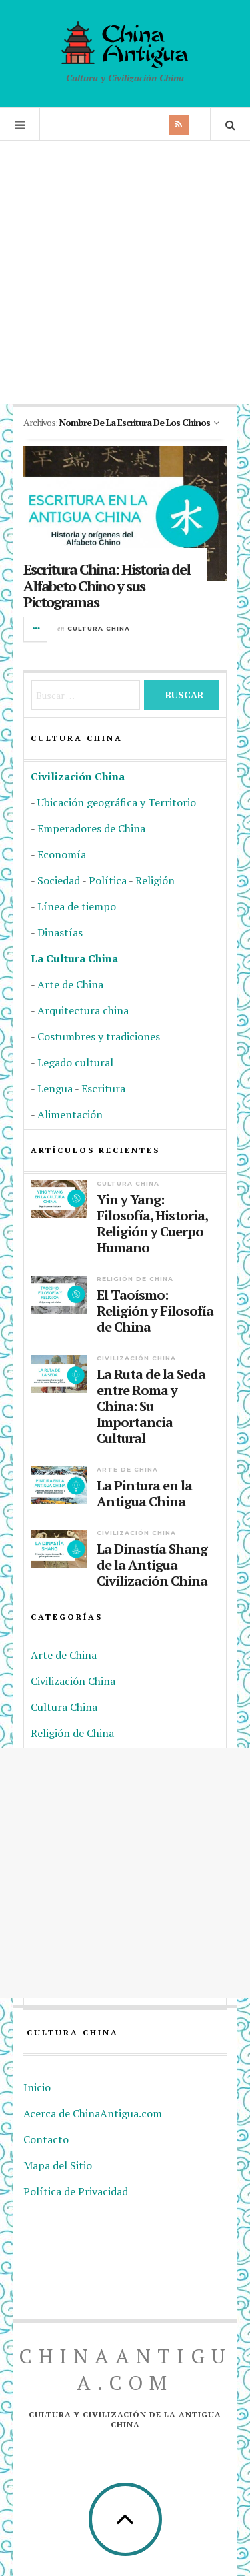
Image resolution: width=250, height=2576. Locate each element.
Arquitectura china (83, 1010)
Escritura (103, 1088)
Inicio (37, 2087)
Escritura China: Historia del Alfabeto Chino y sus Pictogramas (106, 585)
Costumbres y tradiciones (98, 1036)
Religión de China (135, 1278)
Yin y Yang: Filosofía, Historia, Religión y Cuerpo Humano (152, 1224)
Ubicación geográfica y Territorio (116, 802)
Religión (155, 880)
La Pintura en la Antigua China (144, 1494)
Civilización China (78, 776)
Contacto (46, 2139)
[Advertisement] (125, 272)
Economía (61, 854)
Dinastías (60, 932)
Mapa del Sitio (57, 2165)
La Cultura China (74, 958)
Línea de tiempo (76, 906)
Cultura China (98, 628)
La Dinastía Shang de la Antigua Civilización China (152, 1565)
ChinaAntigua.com (125, 2369)
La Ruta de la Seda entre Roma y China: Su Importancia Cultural (151, 1406)
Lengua (55, 1088)
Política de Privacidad (75, 2191)
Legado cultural (75, 1062)
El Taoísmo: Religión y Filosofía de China (155, 1311)
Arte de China (70, 984)
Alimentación (70, 1114)
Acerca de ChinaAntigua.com (92, 2113)
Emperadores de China (91, 828)
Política (108, 880)
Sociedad (58, 880)
